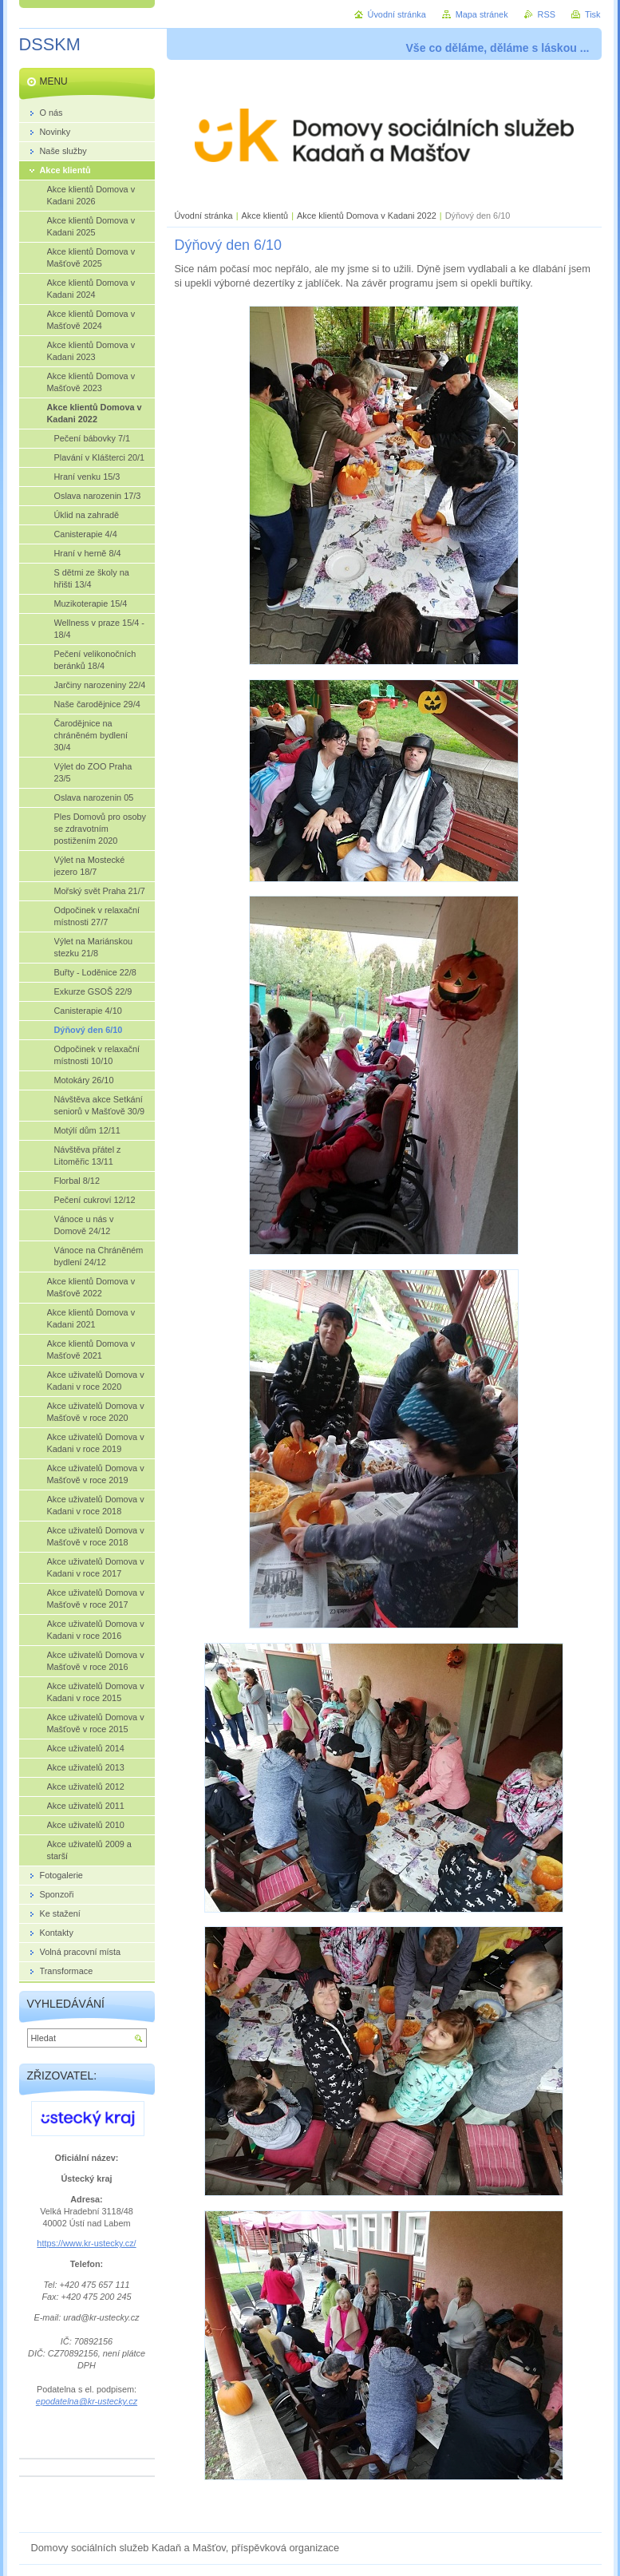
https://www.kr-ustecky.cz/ (86, 2243)
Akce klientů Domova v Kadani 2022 (366, 215)
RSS (546, 14)
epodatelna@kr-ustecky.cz (86, 2401)
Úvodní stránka (204, 215)
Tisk (593, 14)
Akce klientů (265, 215)
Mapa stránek (482, 14)
